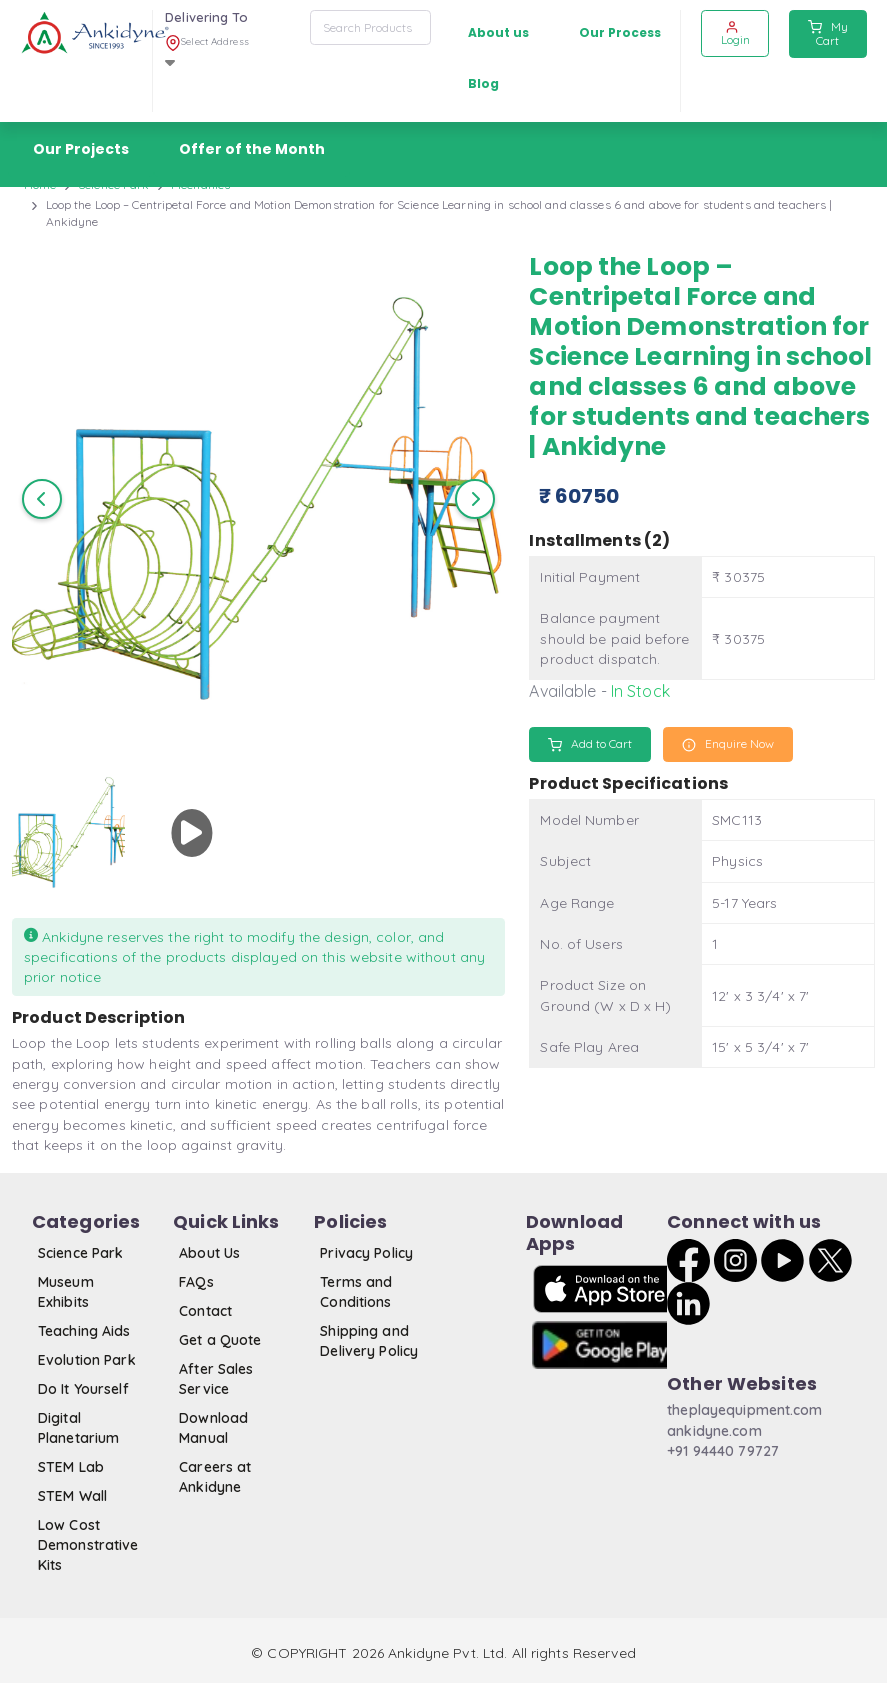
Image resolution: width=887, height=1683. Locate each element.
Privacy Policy (366, 1253)
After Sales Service (216, 1379)
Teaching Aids (84, 1331)
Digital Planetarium (78, 1428)
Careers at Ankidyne (215, 1477)
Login (735, 33)
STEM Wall (72, 1496)
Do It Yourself (83, 1389)
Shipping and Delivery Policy (369, 1341)
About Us (209, 1253)
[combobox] (370, 27)
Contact (205, 1311)
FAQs (196, 1282)
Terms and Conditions (356, 1292)
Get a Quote (220, 1340)
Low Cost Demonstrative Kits (88, 1545)
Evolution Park (87, 1360)
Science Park (80, 1253)
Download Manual (213, 1428)
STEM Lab (71, 1467)
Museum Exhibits (66, 1292)
